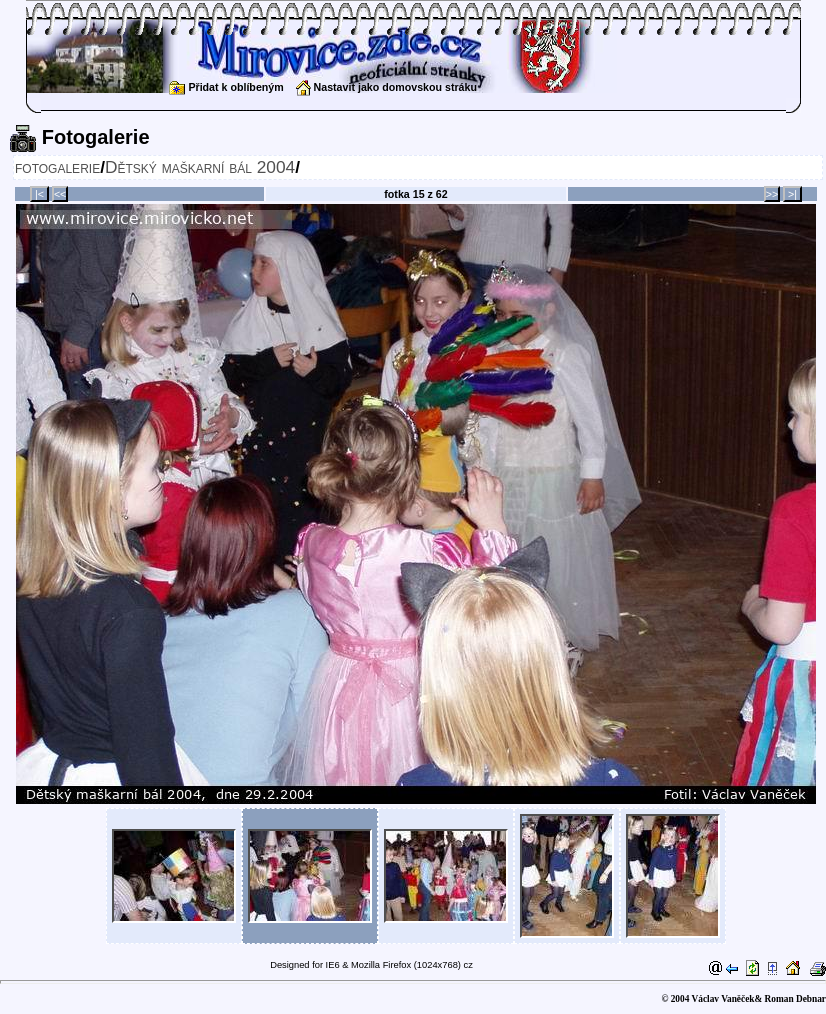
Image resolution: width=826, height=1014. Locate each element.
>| (792, 194)
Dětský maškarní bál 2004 (200, 167)
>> (772, 194)
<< (60, 194)
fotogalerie (57, 167)
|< (39, 194)
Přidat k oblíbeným (226, 87)
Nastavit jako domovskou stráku (386, 87)
